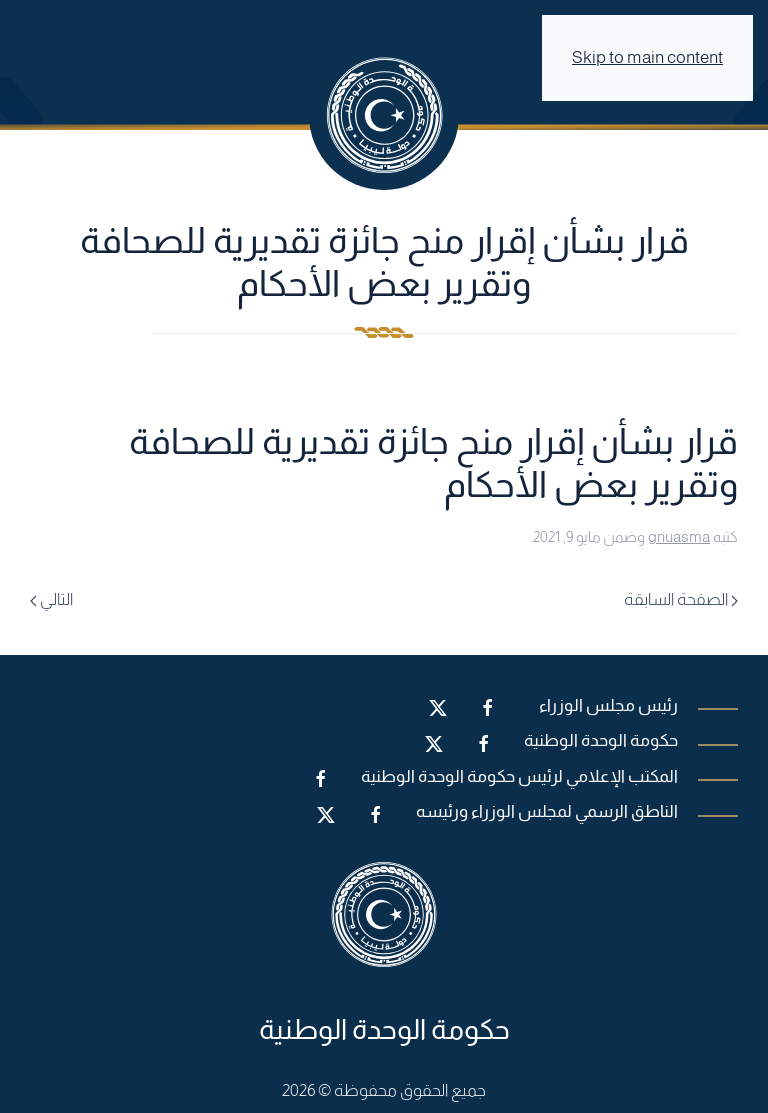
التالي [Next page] (51, 599)
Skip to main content (647, 57)
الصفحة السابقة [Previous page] (681, 599)
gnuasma (679, 536)
